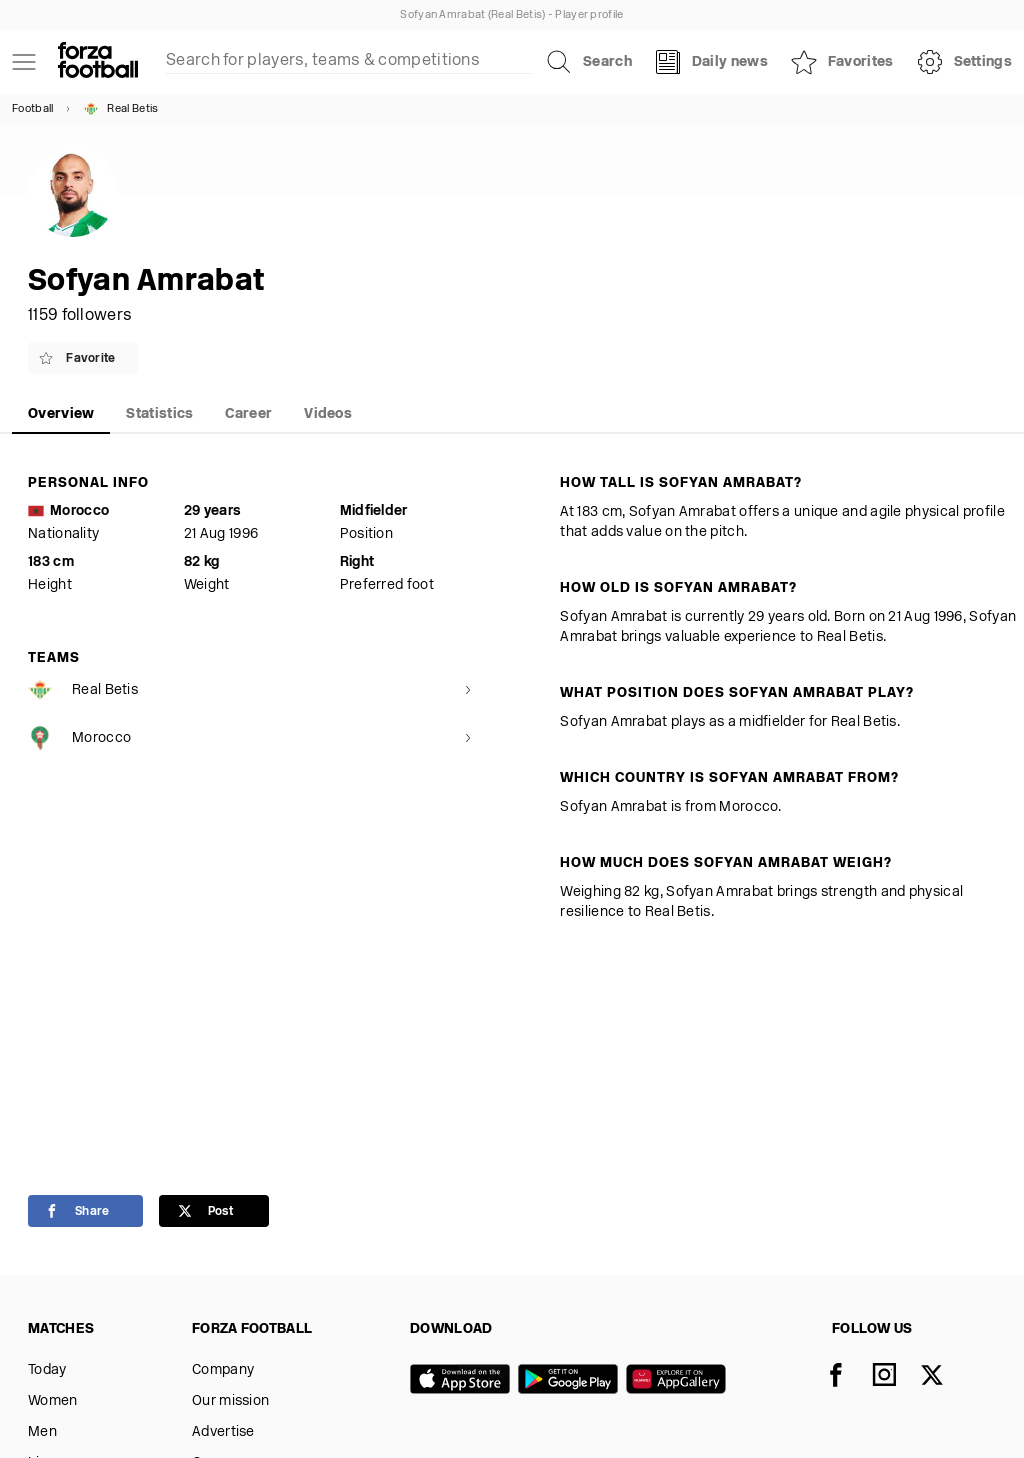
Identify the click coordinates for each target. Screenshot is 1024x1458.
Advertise (223, 1432)
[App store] (464, 1381)
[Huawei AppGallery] (680, 1381)
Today (47, 1370)
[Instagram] (896, 1377)
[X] (944, 1377)
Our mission (230, 1401)
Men (42, 1432)
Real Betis (120, 109)
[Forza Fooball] (98, 62)
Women (53, 1401)
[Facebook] (848, 1377)
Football (32, 109)
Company (223, 1370)
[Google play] (572, 1381)
